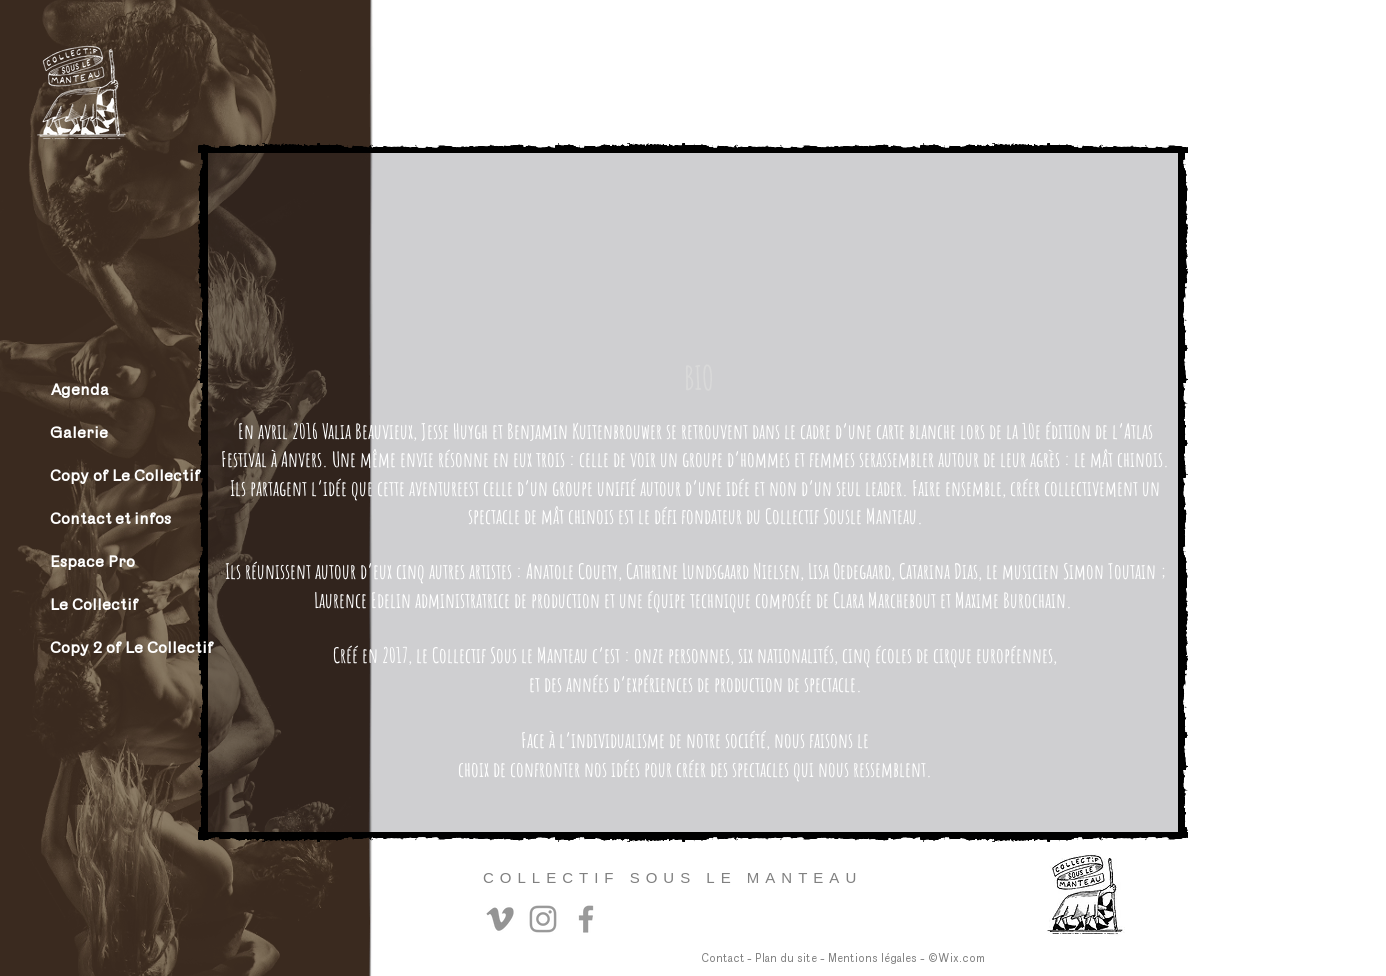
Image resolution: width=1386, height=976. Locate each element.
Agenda (79, 389)
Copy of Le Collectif (120, 475)
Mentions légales (872, 958)
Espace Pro (92, 561)
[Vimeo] (500, 919)
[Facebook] (586, 919)
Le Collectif (94, 604)
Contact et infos (110, 518)
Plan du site (786, 958)
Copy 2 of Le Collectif (120, 647)
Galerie (79, 432)
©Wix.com (956, 958)
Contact (722, 958)
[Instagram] (543, 919)
